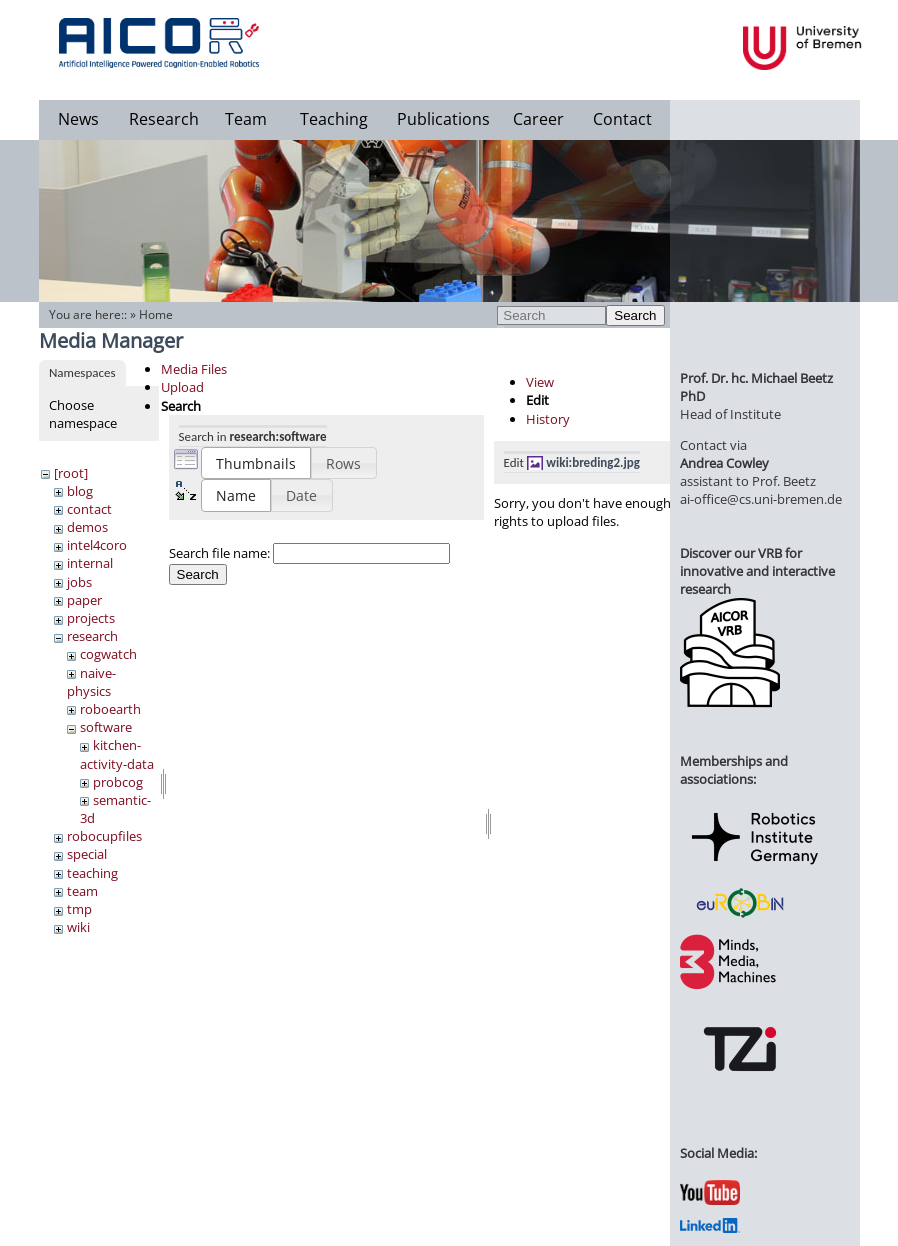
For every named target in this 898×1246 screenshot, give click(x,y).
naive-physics (91, 682)
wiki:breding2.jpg (593, 462)
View (540, 382)
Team (246, 119)
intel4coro (97, 545)
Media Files (194, 369)
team (82, 891)
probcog (118, 782)
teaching (92, 873)
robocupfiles (104, 836)
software (106, 727)
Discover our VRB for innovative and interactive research (757, 571)
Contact (622, 119)
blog (80, 491)
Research (164, 119)
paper (84, 600)
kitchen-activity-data (117, 754)
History (548, 419)
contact (89, 509)
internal (90, 563)
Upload (182, 387)
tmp (79, 909)
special (87, 854)
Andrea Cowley (724, 463)
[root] (71, 473)
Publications (443, 119)
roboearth (110, 709)
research (92, 636)
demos (87, 527)
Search (635, 315)
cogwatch (108, 654)
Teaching (334, 119)
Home (156, 314)
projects (91, 618)
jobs (79, 582)
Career (538, 119)
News (78, 119)
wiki (78, 927)
